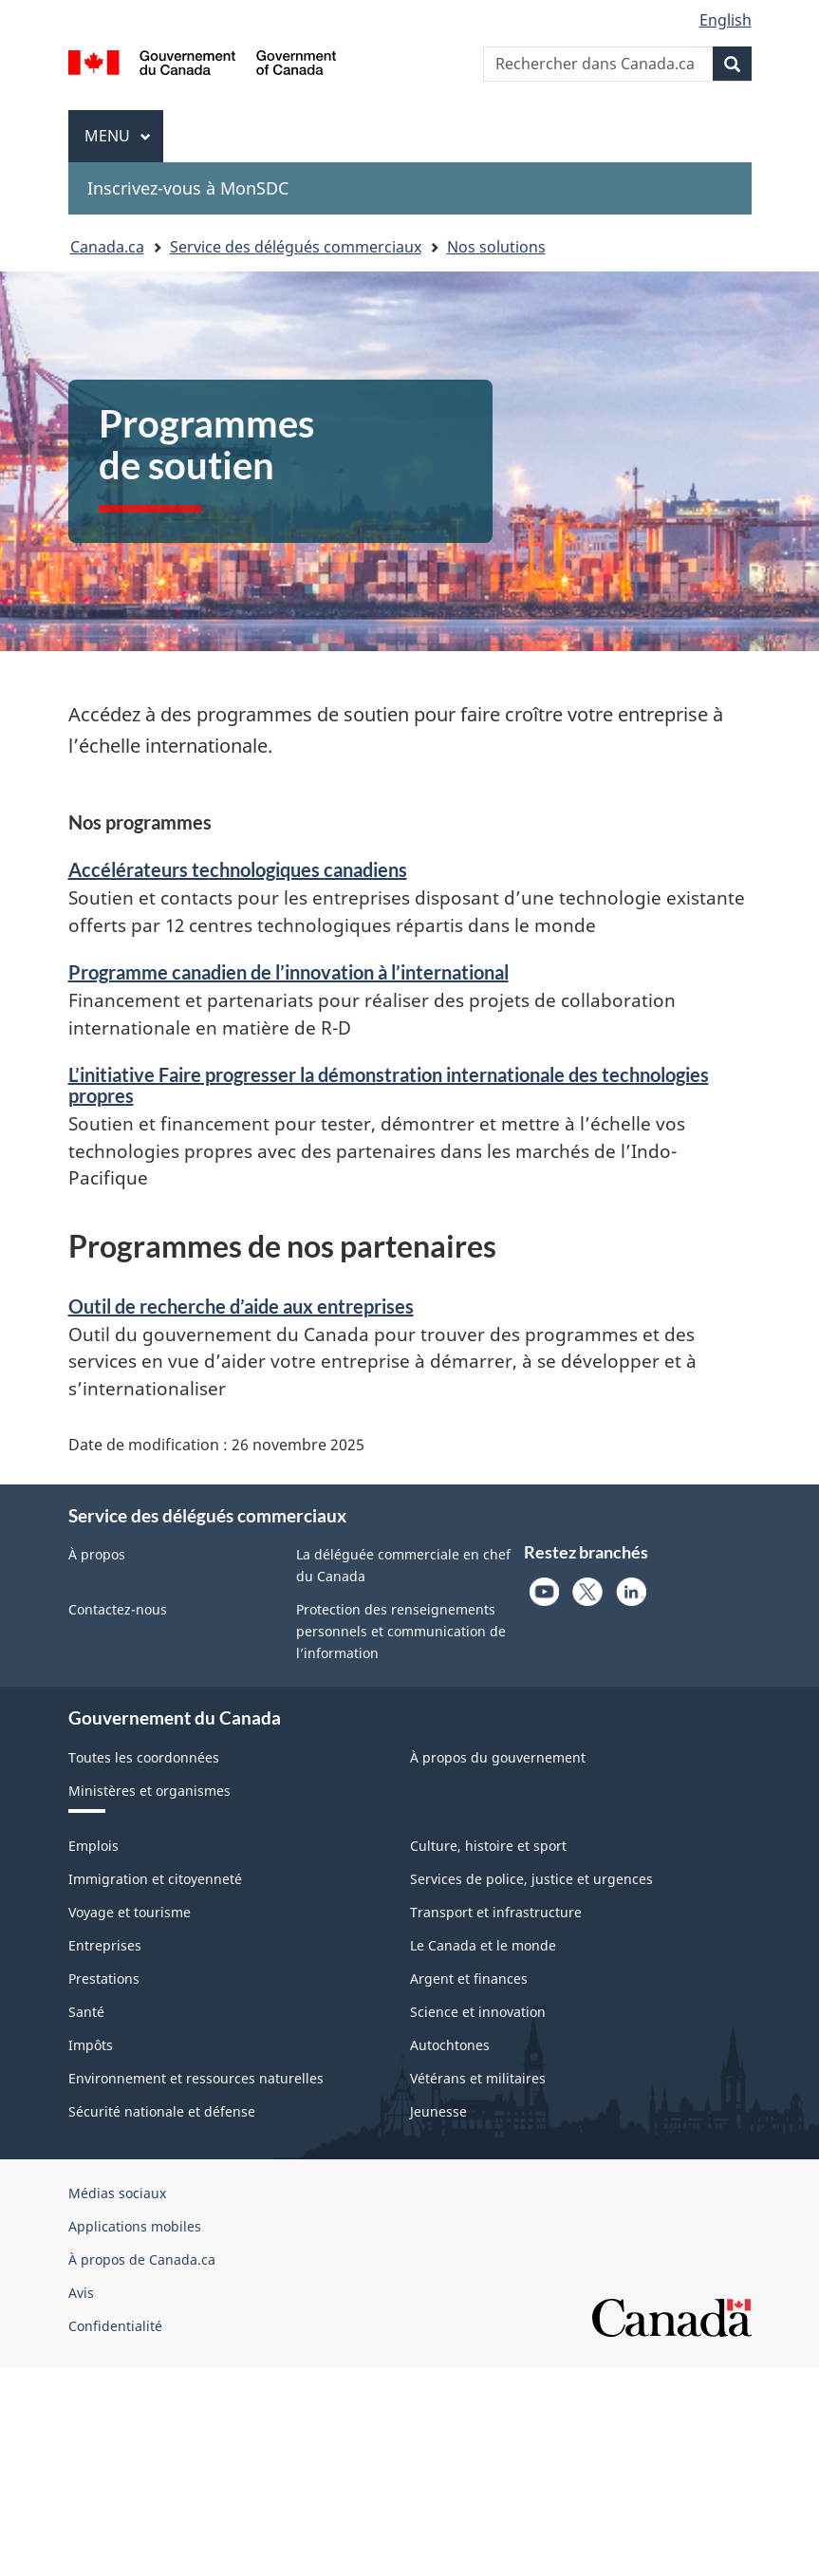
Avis (81, 2293)
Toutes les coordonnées (143, 1757)
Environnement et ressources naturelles (196, 2078)
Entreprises (104, 1945)
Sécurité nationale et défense (161, 2111)
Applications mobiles (134, 2226)
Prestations (104, 1978)
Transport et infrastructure (496, 1912)
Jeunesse (438, 2111)
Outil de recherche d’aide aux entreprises (241, 1306)
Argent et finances (469, 1978)
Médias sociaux (117, 2193)
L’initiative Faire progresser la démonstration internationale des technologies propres (388, 1085)
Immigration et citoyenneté (155, 1879)
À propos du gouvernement (498, 1757)
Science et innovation (478, 2012)
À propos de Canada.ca (141, 2259)
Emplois (93, 1846)
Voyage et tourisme (129, 1912)
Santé (86, 2012)
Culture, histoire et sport (488, 1846)
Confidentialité (115, 2326)
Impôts (90, 2045)
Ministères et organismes (149, 1791)
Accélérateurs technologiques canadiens (237, 869)
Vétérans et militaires (478, 2078)
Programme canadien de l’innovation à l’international (288, 972)
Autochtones (450, 2045)
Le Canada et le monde (483, 1945)
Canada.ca (107, 246)
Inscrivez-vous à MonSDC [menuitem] (188, 188)
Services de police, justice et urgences (531, 1879)
